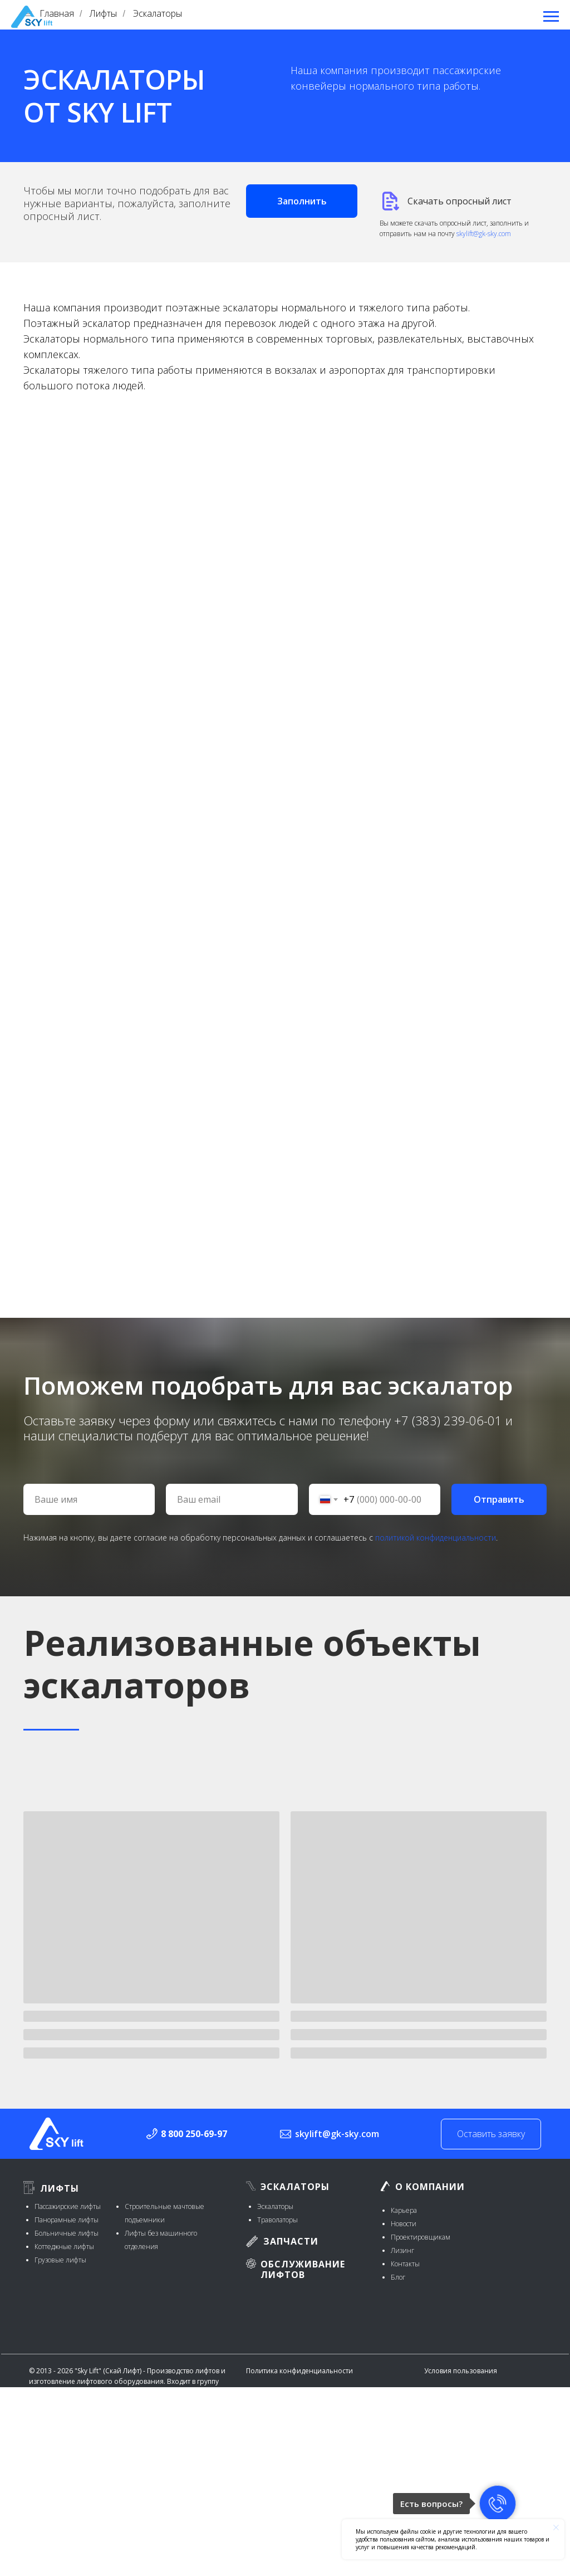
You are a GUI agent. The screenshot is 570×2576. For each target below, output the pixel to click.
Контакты (405, 2264)
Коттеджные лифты (64, 2246)
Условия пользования (460, 2370)
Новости (403, 2223)
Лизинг (402, 2250)
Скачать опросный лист (459, 201)
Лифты (59, 2188)
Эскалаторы (295, 2187)
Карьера (404, 2210)
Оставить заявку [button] (491, 2134)
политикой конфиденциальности (435, 1537)
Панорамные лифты (67, 2220)
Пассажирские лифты (68, 2206)
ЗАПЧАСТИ (290, 2241)
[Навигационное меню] (551, 16)
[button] (301, 201)
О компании (430, 2187)
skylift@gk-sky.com (483, 233)
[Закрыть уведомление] (556, 2527)
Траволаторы (277, 2220)
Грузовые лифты (60, 2260)
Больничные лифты (67, 2233)
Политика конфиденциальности (299, 2370)
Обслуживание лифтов (303, 2269)
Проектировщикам (420, 2237)
